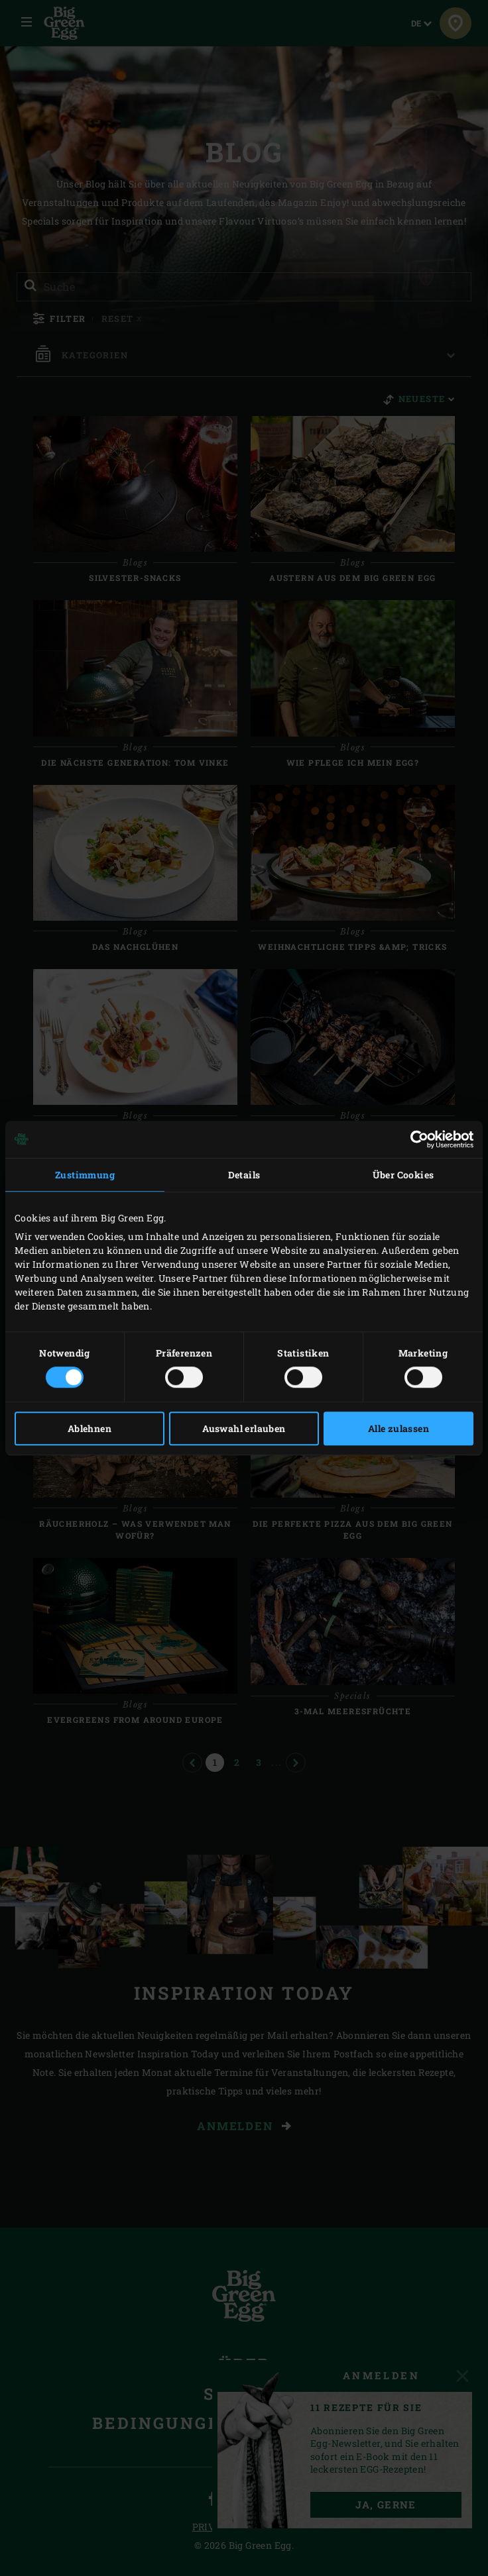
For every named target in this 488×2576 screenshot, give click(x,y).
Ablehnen (89, 1428)
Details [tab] (244, 1174)
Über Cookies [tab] (403, 1174)
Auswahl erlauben (243, 1428)
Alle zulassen (398, 1428)
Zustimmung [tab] (85, 1174)
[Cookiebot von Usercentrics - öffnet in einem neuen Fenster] (415, 1139)
